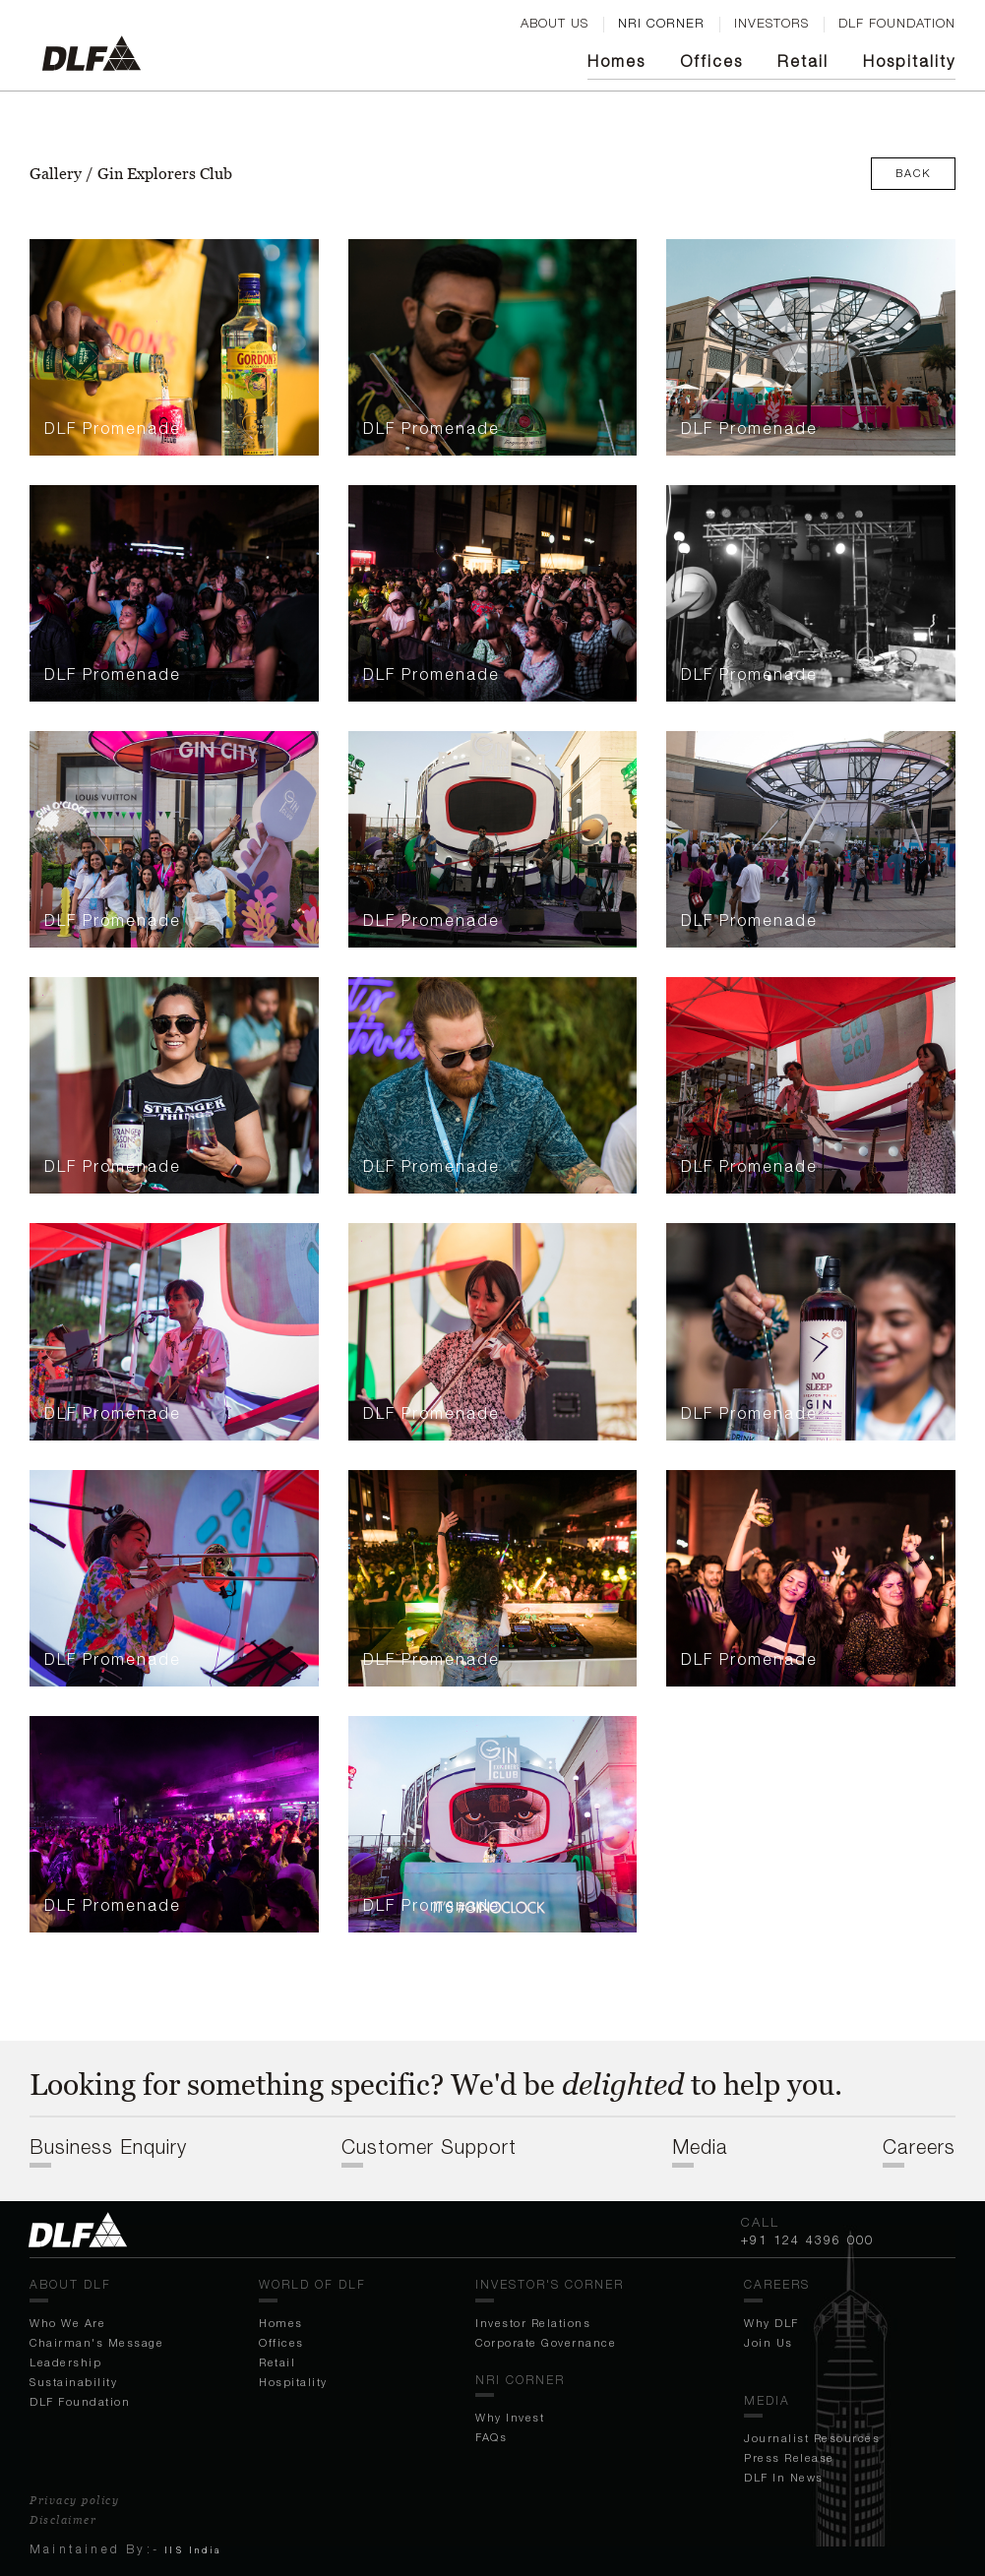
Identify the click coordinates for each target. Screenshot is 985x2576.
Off (711, 61)
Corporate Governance (545, 2342)
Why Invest (509, 2417)
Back (913, 172)
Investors (771, 23)
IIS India (193, 2550)
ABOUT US (554, 23)
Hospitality (909, 61)
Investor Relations (532, 2322)
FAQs (491, 2436)
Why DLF (771, 2322)
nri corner (661, 23)
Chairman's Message (96, 2342)
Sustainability (73, 2381)
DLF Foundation (80, 2401)
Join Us (768, 2342)
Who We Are (67, 2322)
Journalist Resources (812, 2437)
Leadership (65, 2362)
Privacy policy (74, 2500)
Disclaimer (63, 2520)
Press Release (789, 2457)
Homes (616, 61)
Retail (803, 61)
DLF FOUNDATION (896, 23)
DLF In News (784, 2477)
